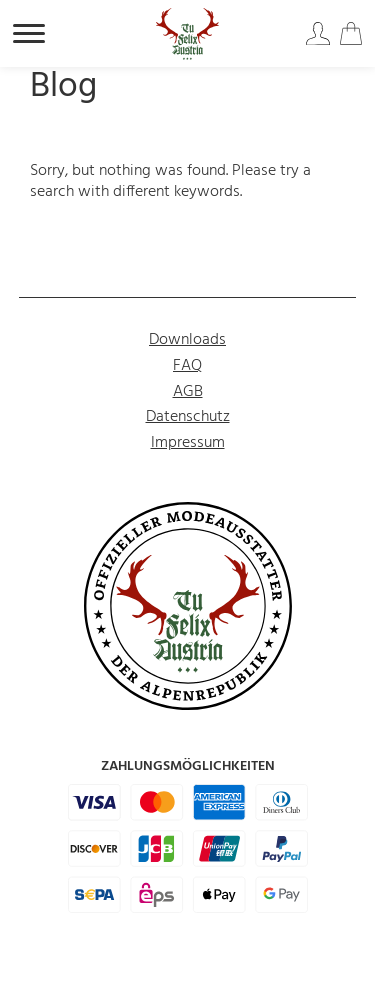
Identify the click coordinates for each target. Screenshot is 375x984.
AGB (188, 392)
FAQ (187, 366)
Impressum (188, 443)
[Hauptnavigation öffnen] (29, 33)
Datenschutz (188, 417)
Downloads (187, 340)
